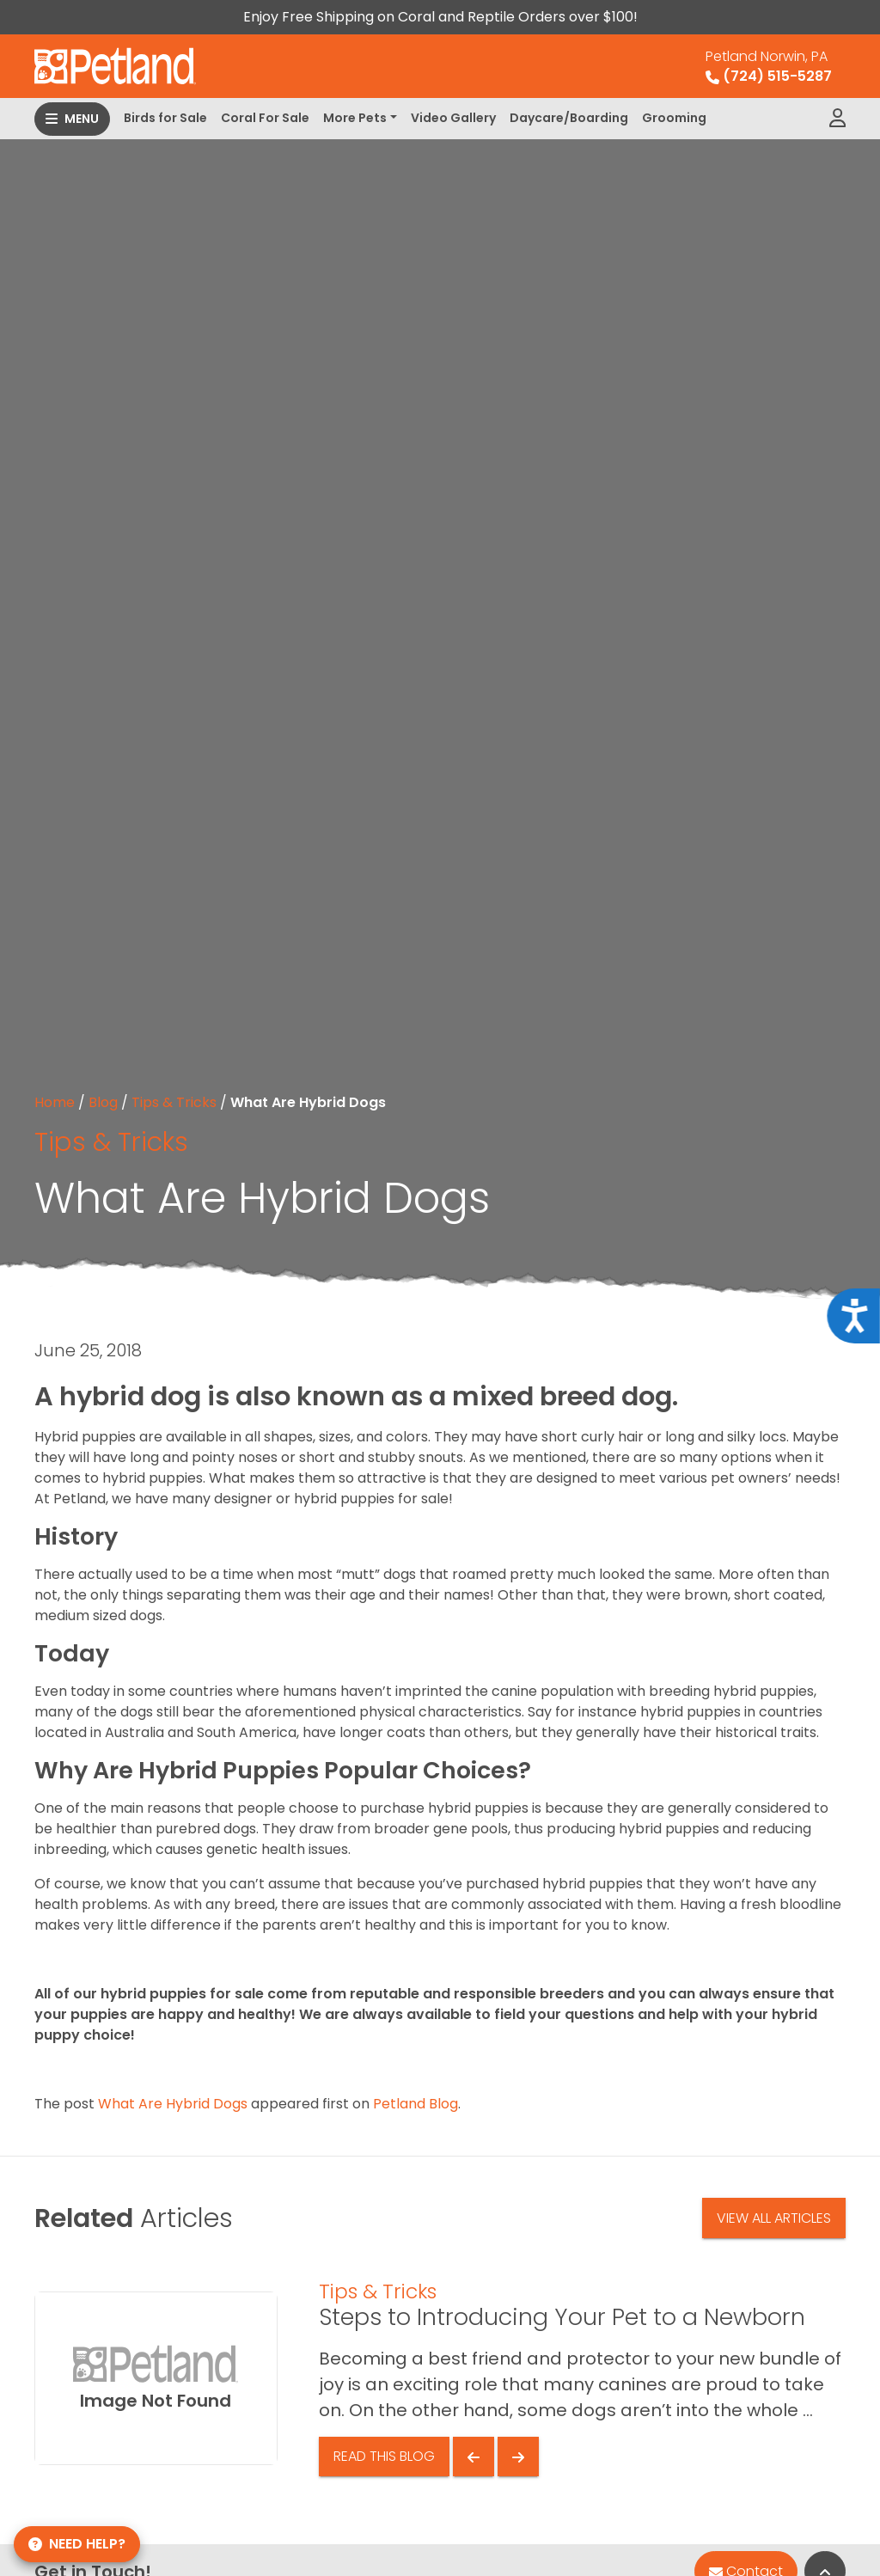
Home (54, 1102)
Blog (103, 1102)
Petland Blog (415, 2104)
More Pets (355, 117)
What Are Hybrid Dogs (173, 2104)
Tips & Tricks (174, 1102)
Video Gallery (453, 117)
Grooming (674, 117)
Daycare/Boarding (569, 117)
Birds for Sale (165, 117)
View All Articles (774, 2218)
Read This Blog (384, 2456)
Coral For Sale (265, 117)
